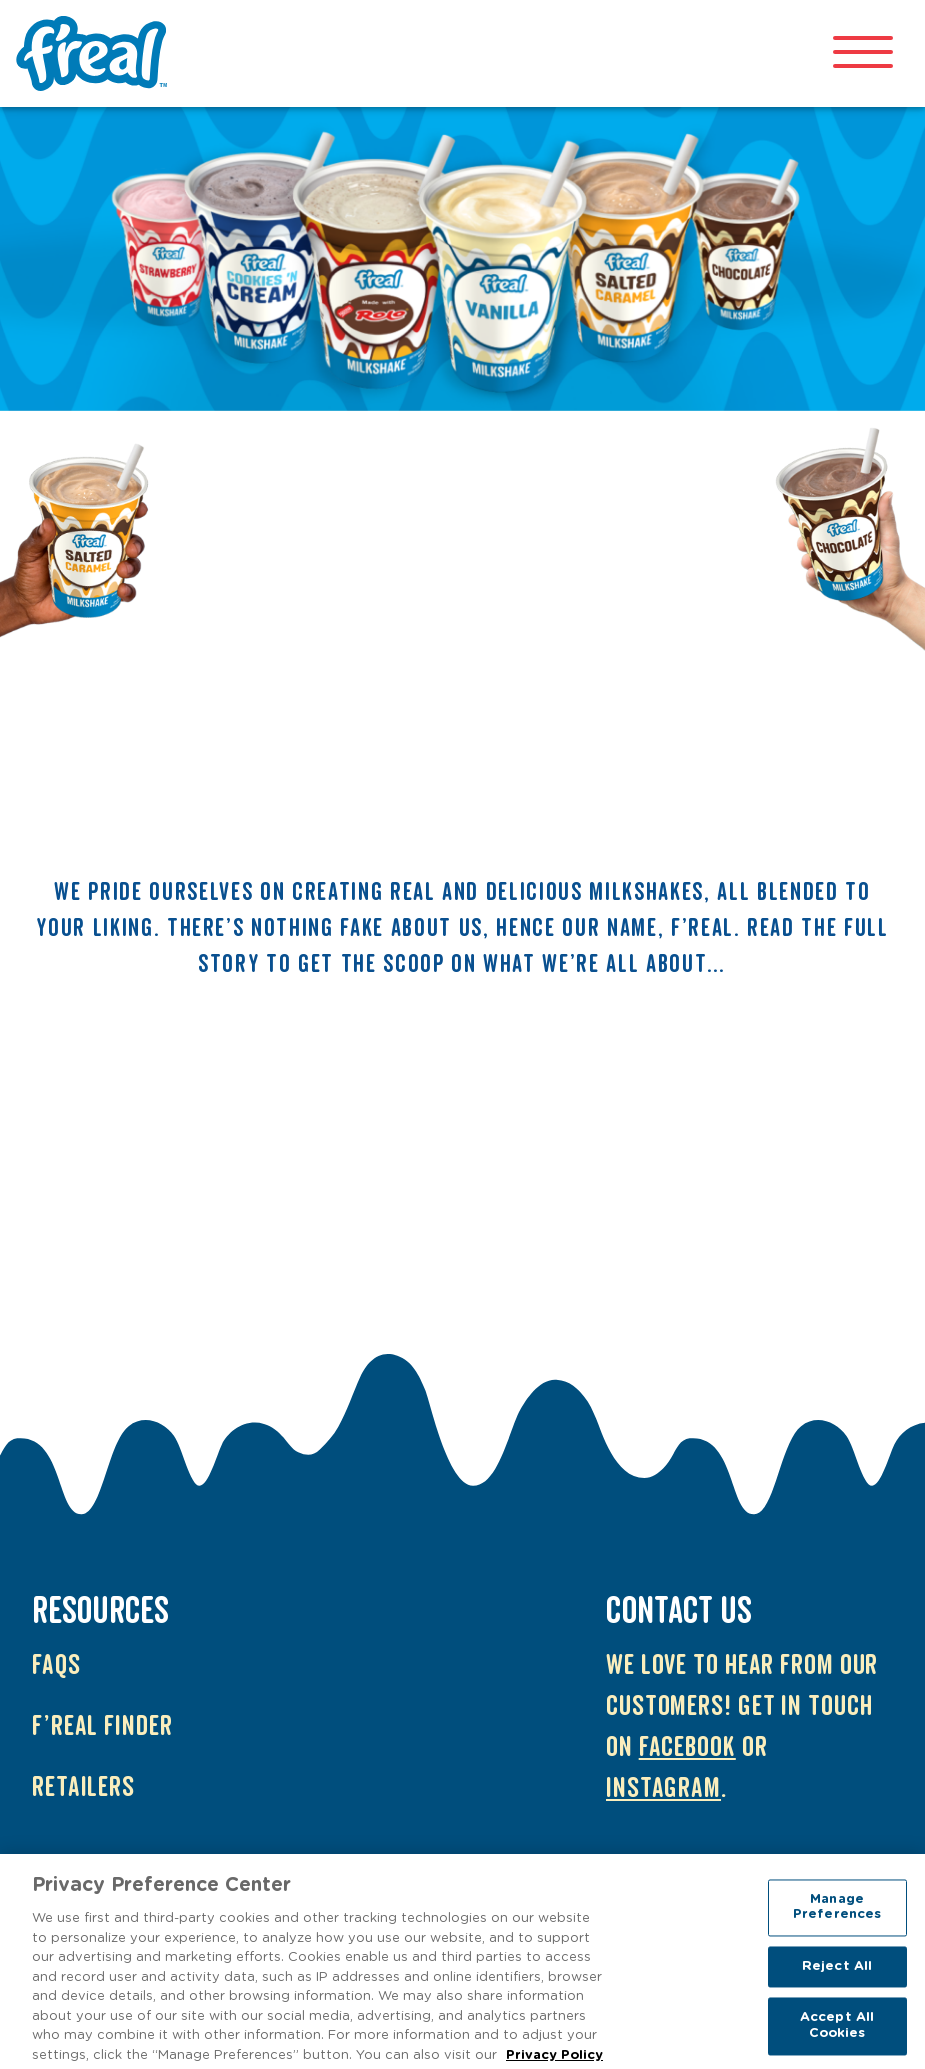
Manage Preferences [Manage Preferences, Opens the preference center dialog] (837, 1911)
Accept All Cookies (837, 2030)
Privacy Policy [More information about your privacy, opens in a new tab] (554, 2059)
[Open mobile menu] (863, 53)
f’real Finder (102, 1726)
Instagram (663, 1788)
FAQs (56, 1665)
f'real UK (96, 53)
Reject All (837, 1971)
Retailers (83, 1787)
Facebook (687, 1747)
